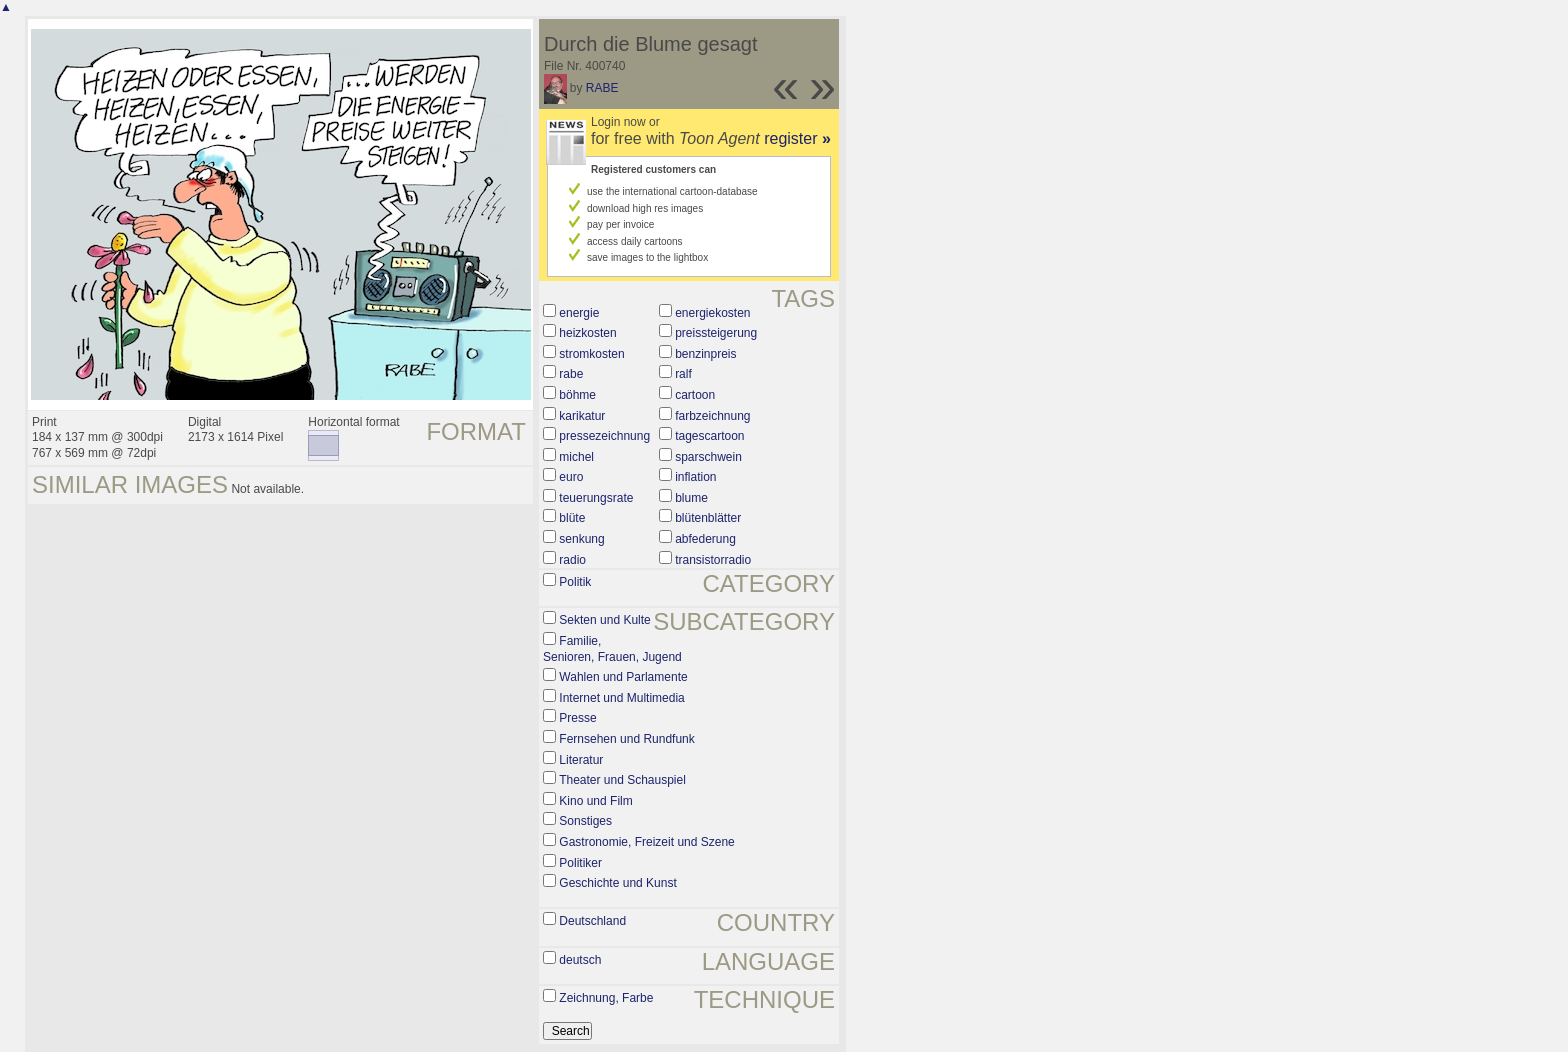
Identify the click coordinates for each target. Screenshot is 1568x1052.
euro (571, 477)
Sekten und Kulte (604, 620)
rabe (571, 374)
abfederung (705, 539)
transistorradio (713, 560)
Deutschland (592, 921)
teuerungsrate (596, 498)
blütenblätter (708, 518)
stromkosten (591, 354)
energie (579, 313)
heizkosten (587, 333)
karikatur (582, 416)
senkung (581, 539)
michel (576, 457)
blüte (572, 518)
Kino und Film (595, 801)
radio (572, 560)
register (797, 138)
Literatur (581, 760)
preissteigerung (716, 333)
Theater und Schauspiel (622, 780)
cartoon (695, 395)
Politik (575, 582)
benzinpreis (705, 354)
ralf (683, 374)
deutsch (580, 960)
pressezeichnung (604, 436)
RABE (602, 88)
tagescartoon (709, 436)
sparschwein (708, 457)
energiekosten (712, 313)
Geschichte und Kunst (617, 883)
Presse (577, 718)
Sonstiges (585, 821)
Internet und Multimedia (621, 698)
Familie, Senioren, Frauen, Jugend (612, 649)
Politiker (580, 863)
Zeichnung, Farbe (606, 998)
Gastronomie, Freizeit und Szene (646, 842)
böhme (577, 395)
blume (691, 498)
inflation (695, 477)
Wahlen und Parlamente (623, 677)
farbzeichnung (712, 416)
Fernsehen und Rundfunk (626, 739)
